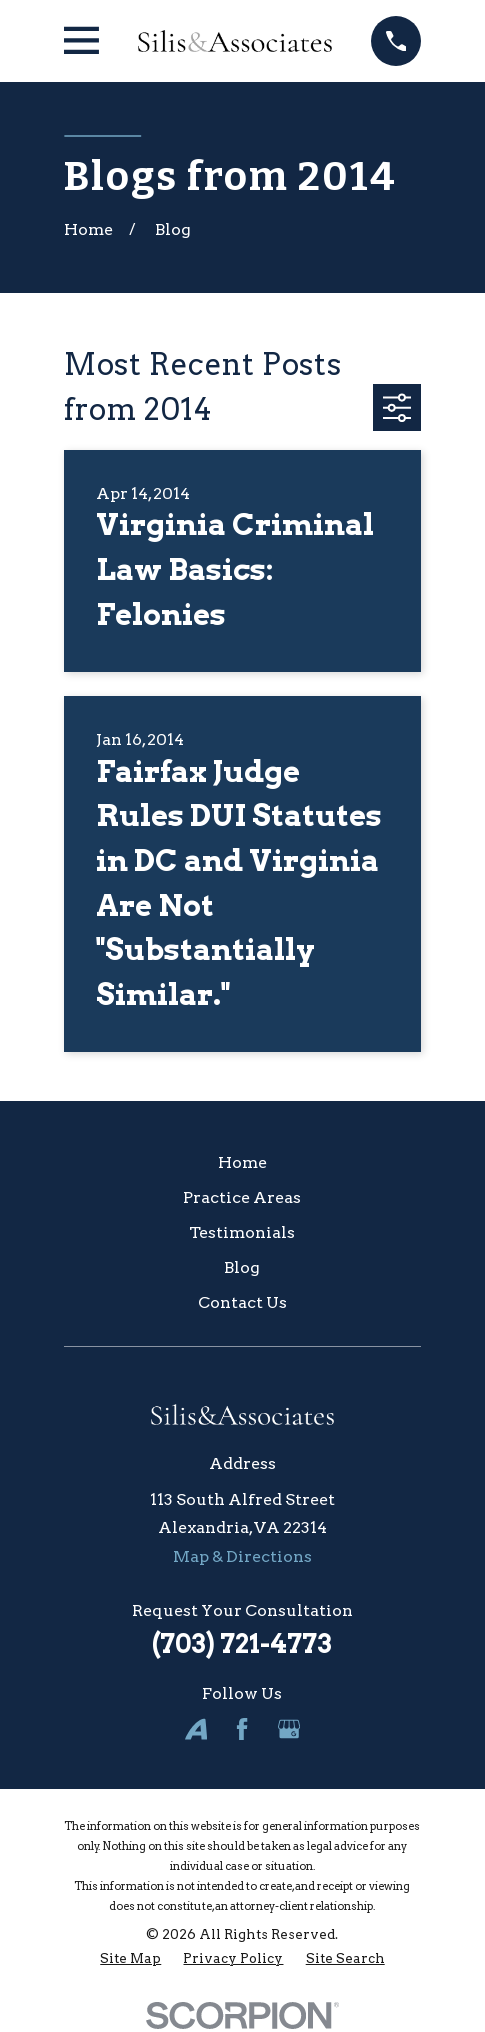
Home (242, 1162)
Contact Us (242, 1302)
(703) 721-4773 (242, 1644)
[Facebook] (242, 1729)
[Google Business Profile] (289, 1729)
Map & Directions (242, 1556)
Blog (242, 1267)
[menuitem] (130, 1959)
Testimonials (242, 1232)
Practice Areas (242, 1197)
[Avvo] (196, 1729)
